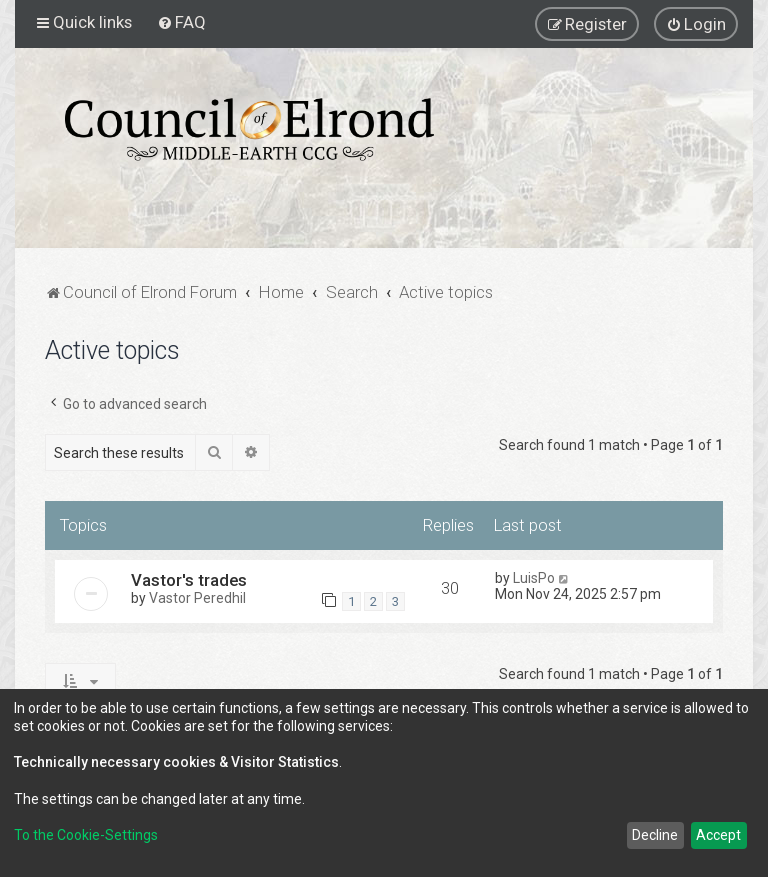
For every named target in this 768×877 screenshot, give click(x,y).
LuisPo (534, 578)
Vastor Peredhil (197, 598)
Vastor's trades (189, 580)
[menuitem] (181, 22)
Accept (718, 835)
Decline (655, 835)
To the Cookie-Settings (86, 835)
